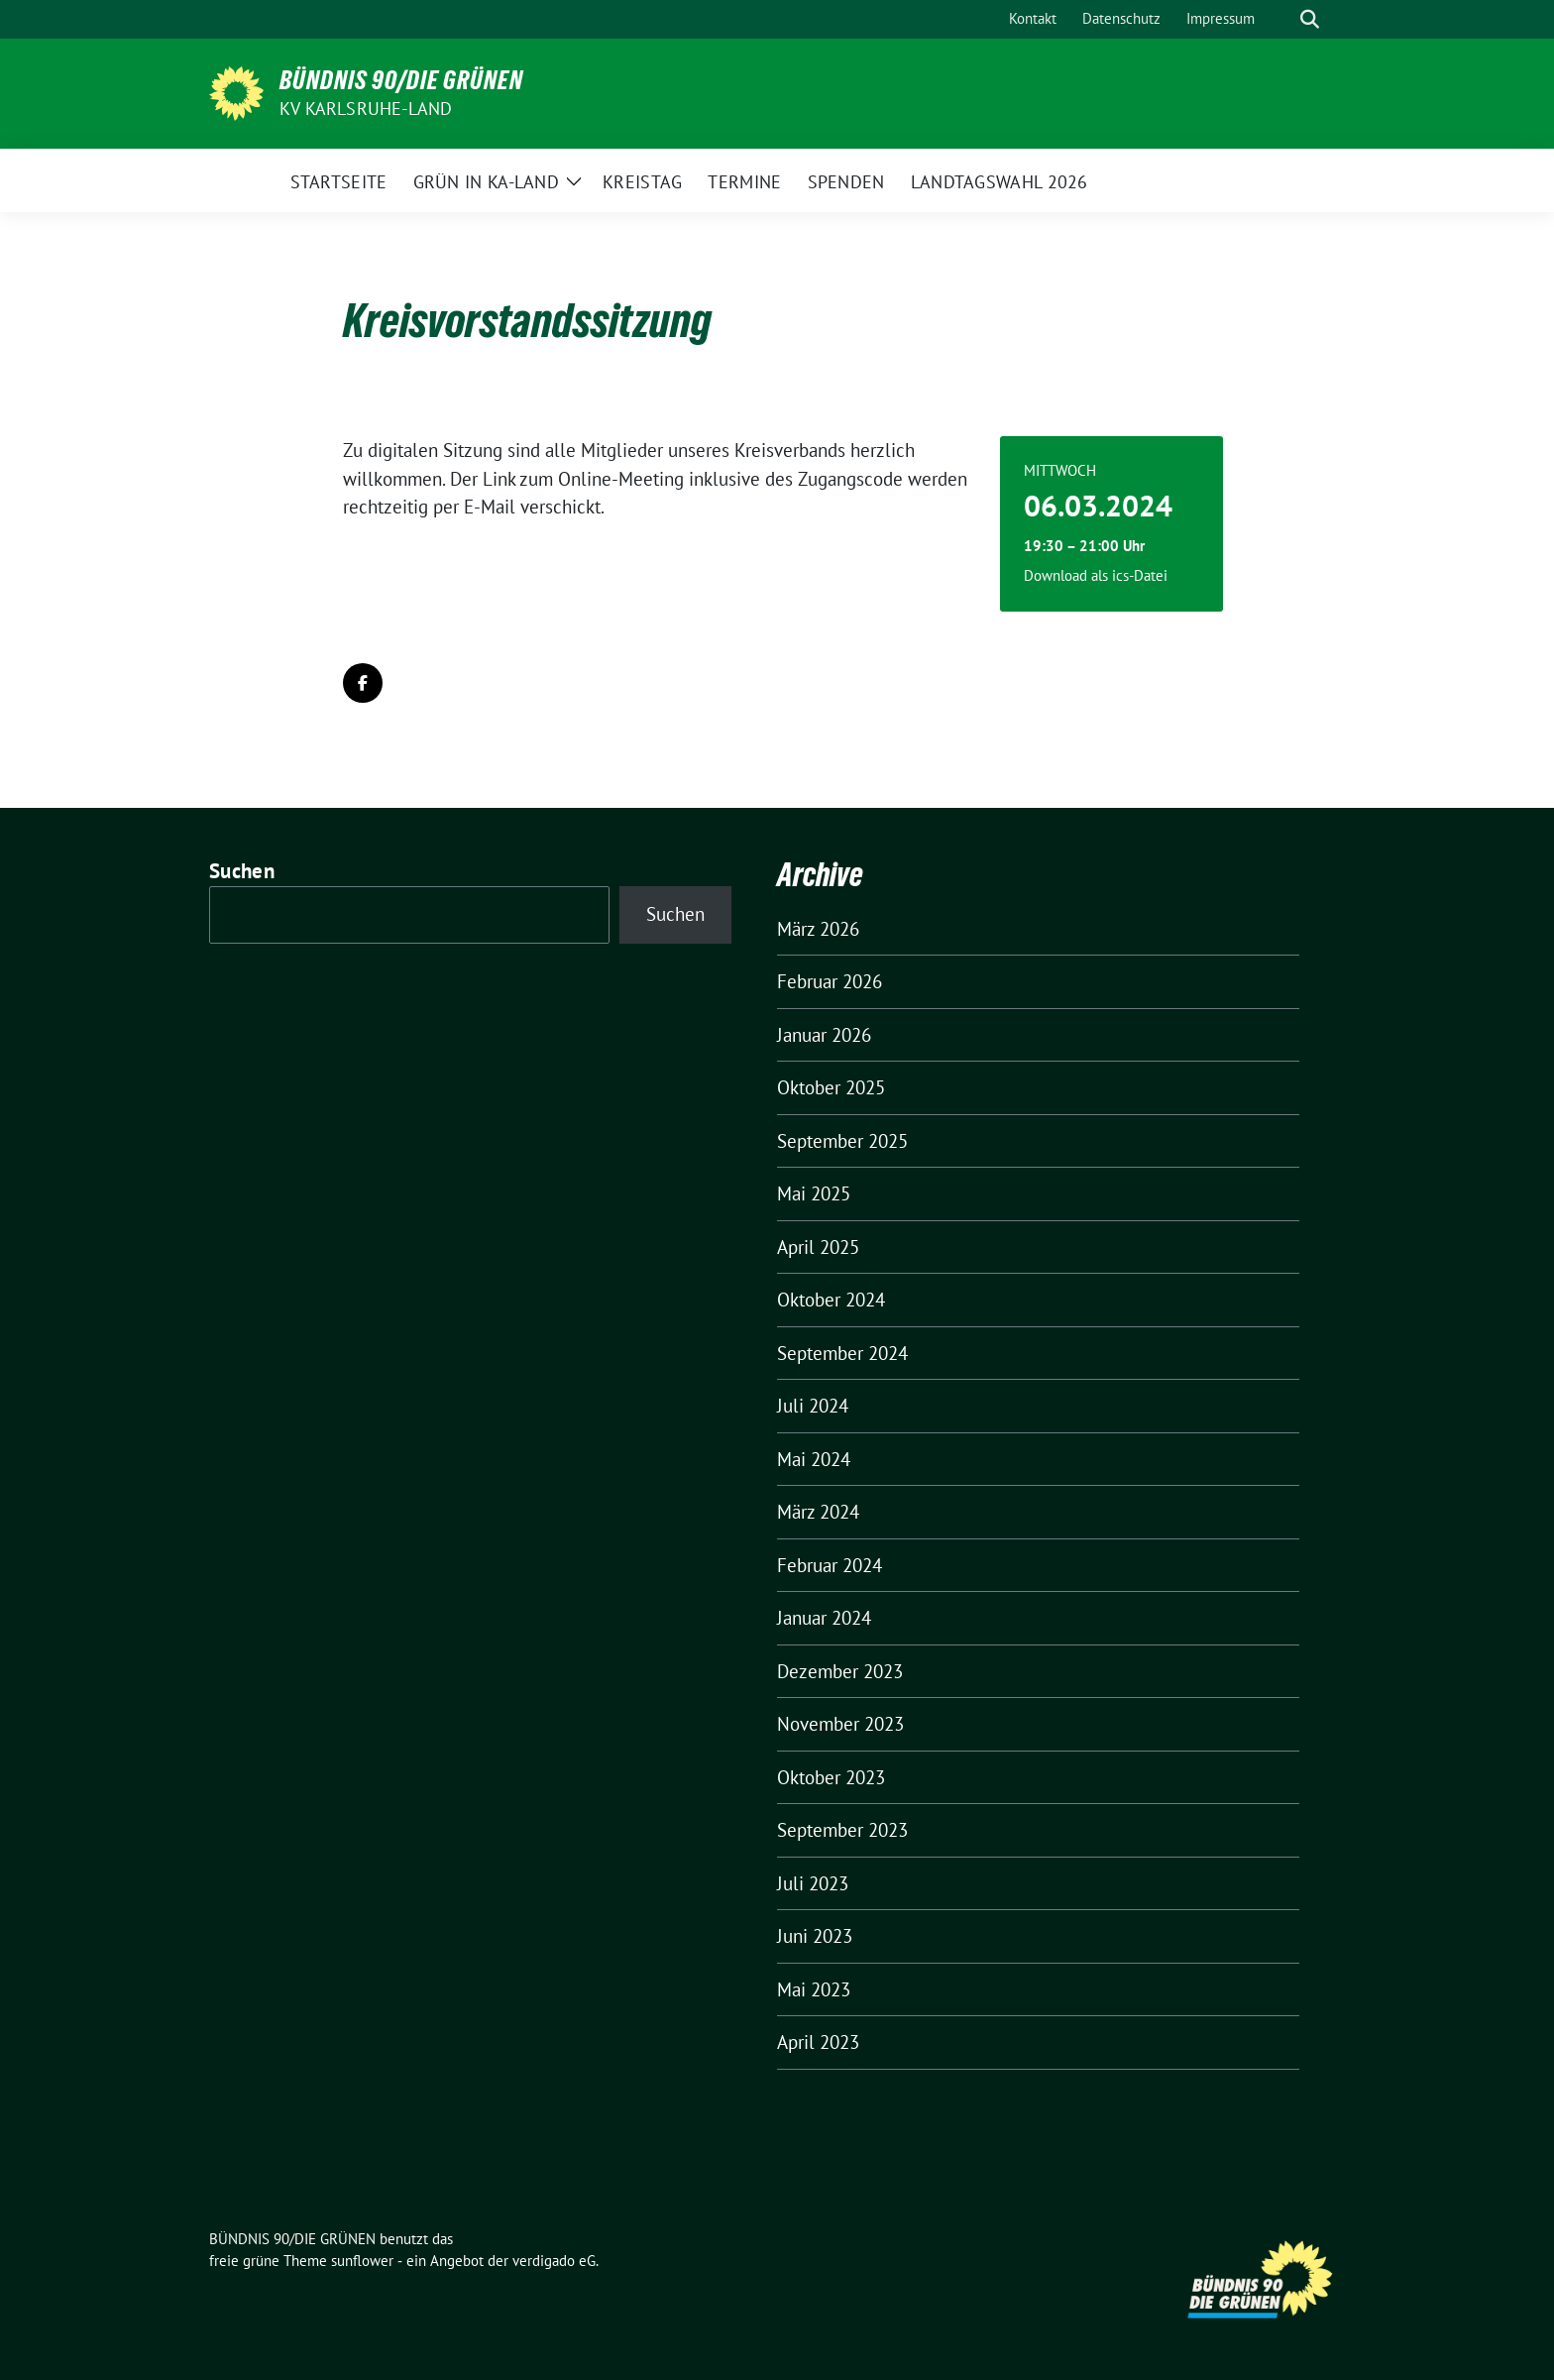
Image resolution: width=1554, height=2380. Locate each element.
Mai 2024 (813, 1459)
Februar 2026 (829, 981)
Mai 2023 (813, 1989)
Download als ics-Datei (1095, 575)
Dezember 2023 (840, 1671)
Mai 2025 (813, 1193)
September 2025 (842, 1141)
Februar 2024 (829, 1565)
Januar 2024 (824, 1618)
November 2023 (840, 1724)
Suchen (242, 870)
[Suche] (1281, 19)
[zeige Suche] (1309, 19)
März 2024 (818, 1512)
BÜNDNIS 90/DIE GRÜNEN (401, 80)
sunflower (362, 2260)
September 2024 (842, 1353)
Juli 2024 (812, 1405)
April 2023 (818, 2042)
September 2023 (842, 1830)
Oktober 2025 (831, 1087)
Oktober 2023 (831, 1777)
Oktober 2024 (831, 1299)
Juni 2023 (814, 1936)
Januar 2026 (824, 1035)
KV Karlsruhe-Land (365, 108)
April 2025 (818, 1247)
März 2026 (818, 929)
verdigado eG (554, 2260)
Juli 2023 (812, 1883)
